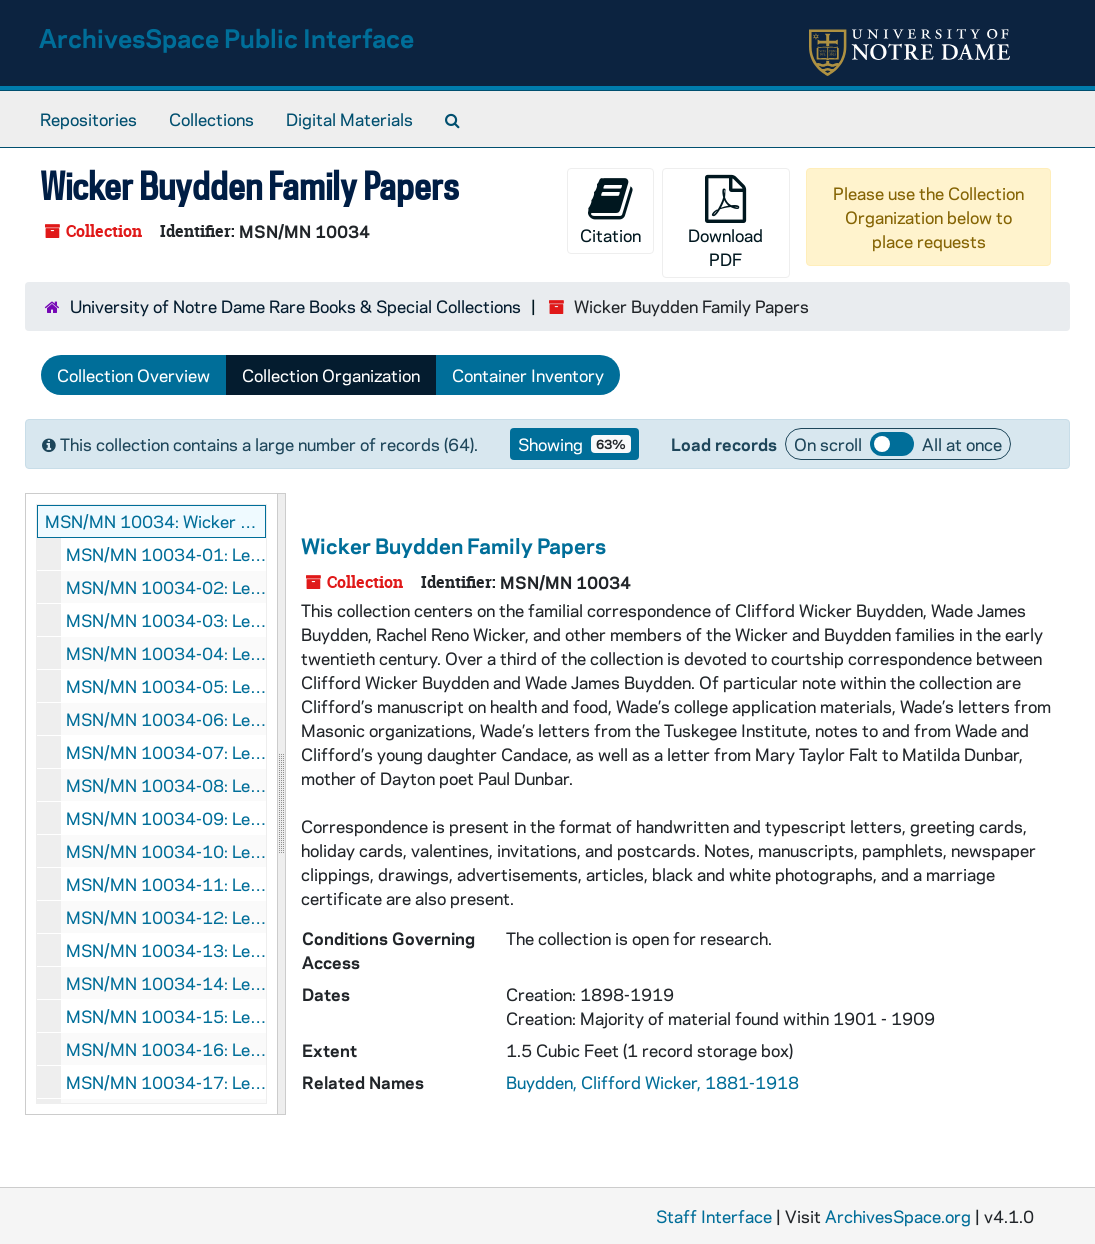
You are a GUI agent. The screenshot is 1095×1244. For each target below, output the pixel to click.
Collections (211, 119)
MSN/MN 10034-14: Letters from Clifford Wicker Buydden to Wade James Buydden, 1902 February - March (166, 983)
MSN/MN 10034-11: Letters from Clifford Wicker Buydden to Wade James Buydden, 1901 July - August (166, 884)
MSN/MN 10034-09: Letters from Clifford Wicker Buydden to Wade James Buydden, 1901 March (166, 818)
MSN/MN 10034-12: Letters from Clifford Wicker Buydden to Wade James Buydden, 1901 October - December (166, 917)
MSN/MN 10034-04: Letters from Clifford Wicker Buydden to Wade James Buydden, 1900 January (166, 653)
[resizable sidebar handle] (281, 804)
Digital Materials (349, 119)
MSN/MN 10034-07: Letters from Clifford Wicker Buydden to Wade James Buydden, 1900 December (166, 752)
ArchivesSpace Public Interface (226, 37)
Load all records (892, 444)
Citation (610, 210)
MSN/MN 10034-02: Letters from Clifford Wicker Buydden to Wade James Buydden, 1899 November (166, 587)
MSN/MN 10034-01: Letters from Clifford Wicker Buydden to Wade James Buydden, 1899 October (166, 554)
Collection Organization (331, 375)
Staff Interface (714, 1216)
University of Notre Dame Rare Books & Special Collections (295, 306)
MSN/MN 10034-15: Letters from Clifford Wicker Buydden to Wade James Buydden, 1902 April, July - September (166, 1016)
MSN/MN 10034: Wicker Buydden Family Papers (155, 521)
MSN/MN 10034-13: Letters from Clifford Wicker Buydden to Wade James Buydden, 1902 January (166, 950)
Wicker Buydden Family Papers (453, 545)
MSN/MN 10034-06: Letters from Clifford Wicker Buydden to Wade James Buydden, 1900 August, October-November (166, 719)
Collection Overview (133, 375)
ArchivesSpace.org (898, 1216)
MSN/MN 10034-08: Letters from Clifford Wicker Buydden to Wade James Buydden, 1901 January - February (166, 785)
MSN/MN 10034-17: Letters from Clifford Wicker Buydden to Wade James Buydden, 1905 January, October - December (166, 1082)
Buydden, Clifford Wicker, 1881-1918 (652, 1082)
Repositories (88, 119)
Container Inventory (528, 375)
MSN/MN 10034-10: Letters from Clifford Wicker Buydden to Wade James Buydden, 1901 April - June (166, 851)
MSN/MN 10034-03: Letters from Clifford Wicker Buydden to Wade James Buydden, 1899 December (166, 620)
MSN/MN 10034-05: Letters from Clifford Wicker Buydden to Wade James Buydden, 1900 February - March (166, 686)
